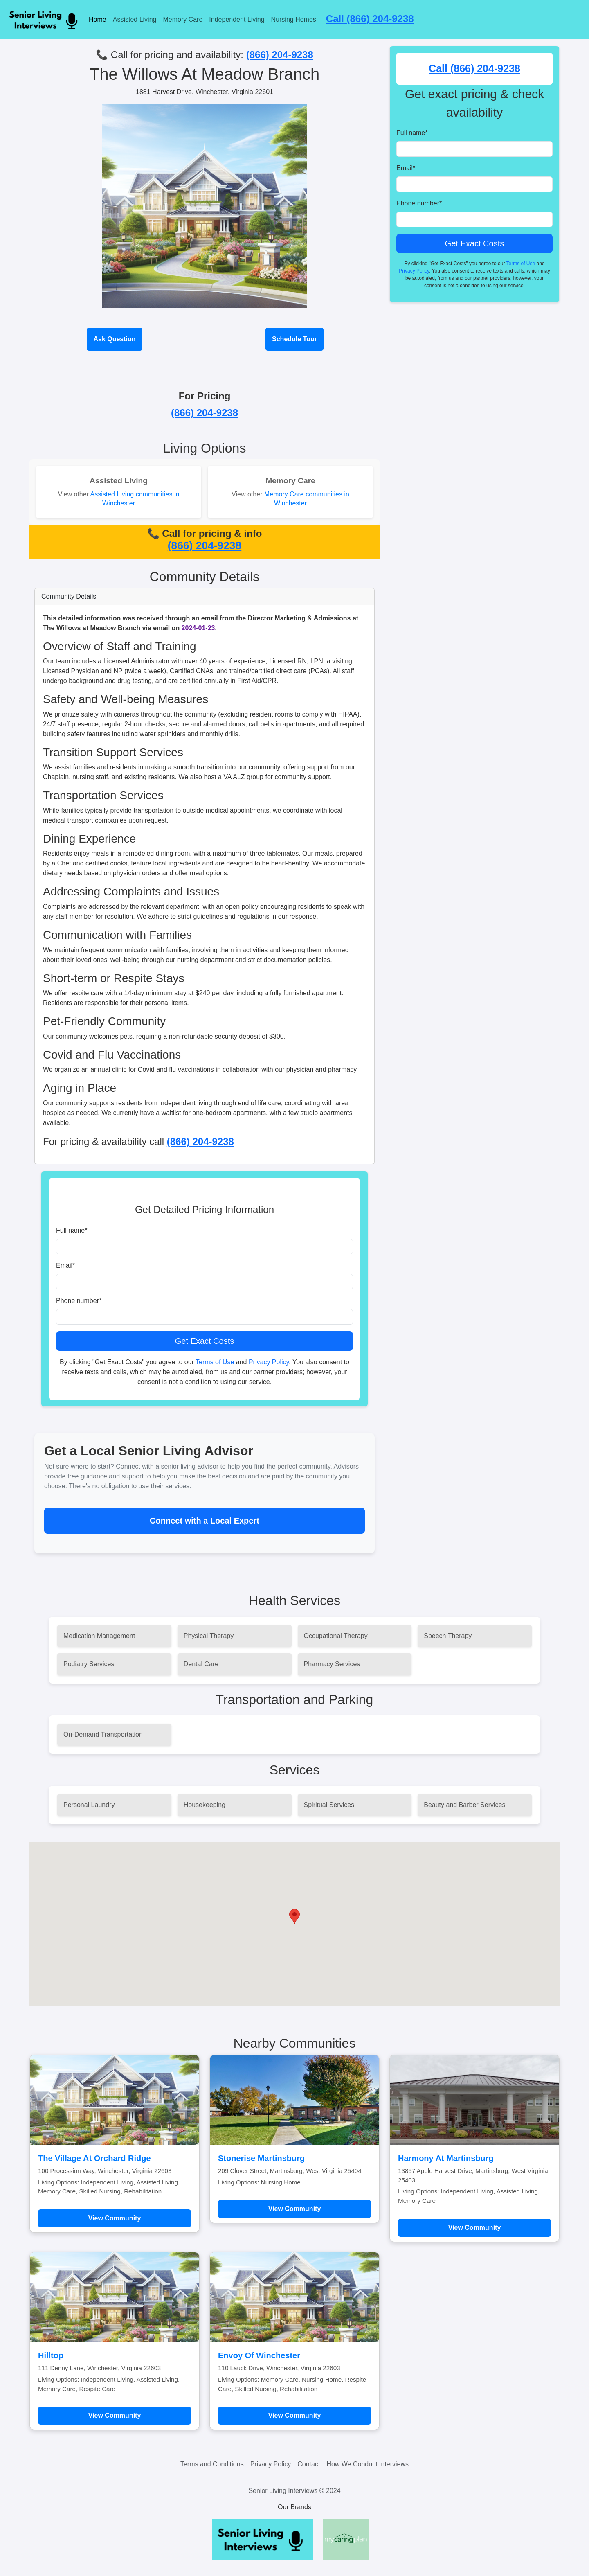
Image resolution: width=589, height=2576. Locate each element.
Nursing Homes (293, 19)
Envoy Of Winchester (259, 2355)
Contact (308, 2464)
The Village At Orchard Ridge (94, 2158)
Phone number (78, 1300)
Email (65, 1265)
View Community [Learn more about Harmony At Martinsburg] (474, 2227)
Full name (71, 1230)
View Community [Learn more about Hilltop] (114, 2415)
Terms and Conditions (212, 2464)
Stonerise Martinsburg (261, 2158)
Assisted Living (135, 19)
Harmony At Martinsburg (446, 2158)
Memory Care (182, 19)
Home (97, 19)
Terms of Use (215, 1362)
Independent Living (236, 19)
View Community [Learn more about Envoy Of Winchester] (294, 2415)
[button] (294, 1916)
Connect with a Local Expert (204, 1520)
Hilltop (50, 2355)
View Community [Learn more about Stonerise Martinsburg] (294, 2208)
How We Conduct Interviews (367, 2464)
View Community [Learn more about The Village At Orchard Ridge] (114, 2218)
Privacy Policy (269, 1362)
